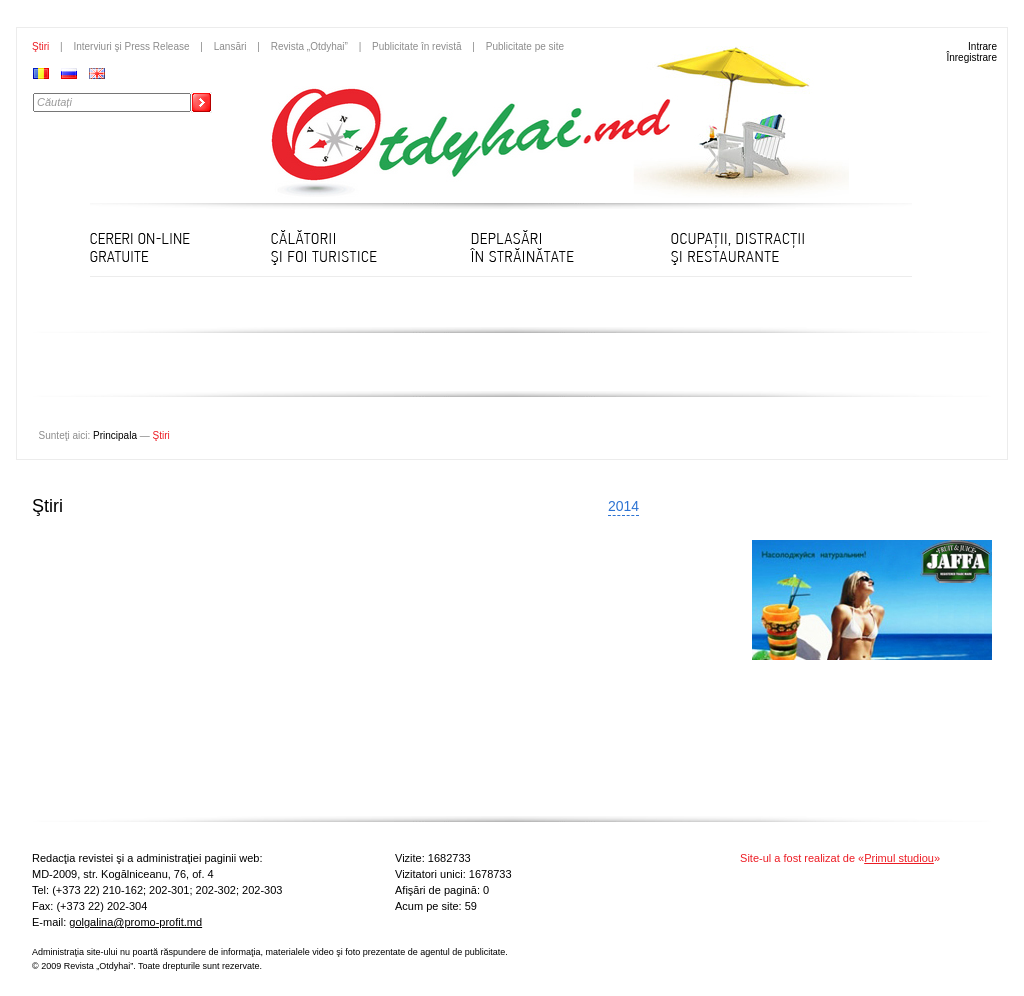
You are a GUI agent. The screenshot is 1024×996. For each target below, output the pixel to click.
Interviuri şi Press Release (131, 46)
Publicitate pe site (525, 46)
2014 (623, 506)
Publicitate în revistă (417, 46)
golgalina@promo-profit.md (135, 922)
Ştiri (40, 46)
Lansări (230, 46)
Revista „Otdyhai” (309, 46)
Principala (115, 435)
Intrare (982, 46)
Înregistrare (971, 57)
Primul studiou (899, 858)
